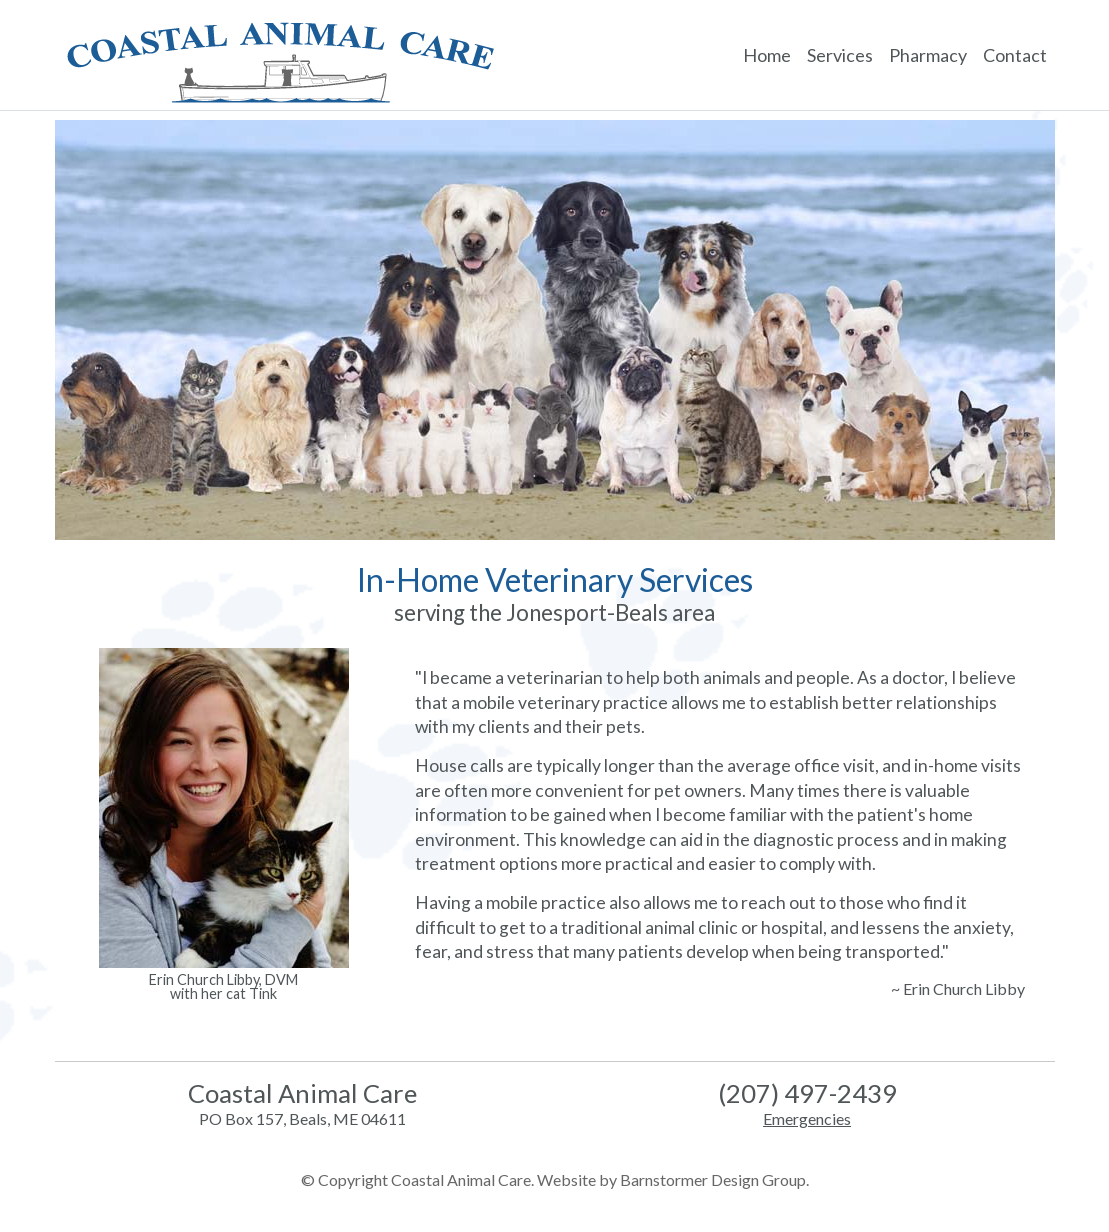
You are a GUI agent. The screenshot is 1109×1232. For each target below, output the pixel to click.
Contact (1015, 55)
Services (840, 55)
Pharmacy (928, 55)
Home (767, 55)
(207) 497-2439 (807, 1093)
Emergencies (807, 1118)
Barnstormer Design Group (713, 1179)
